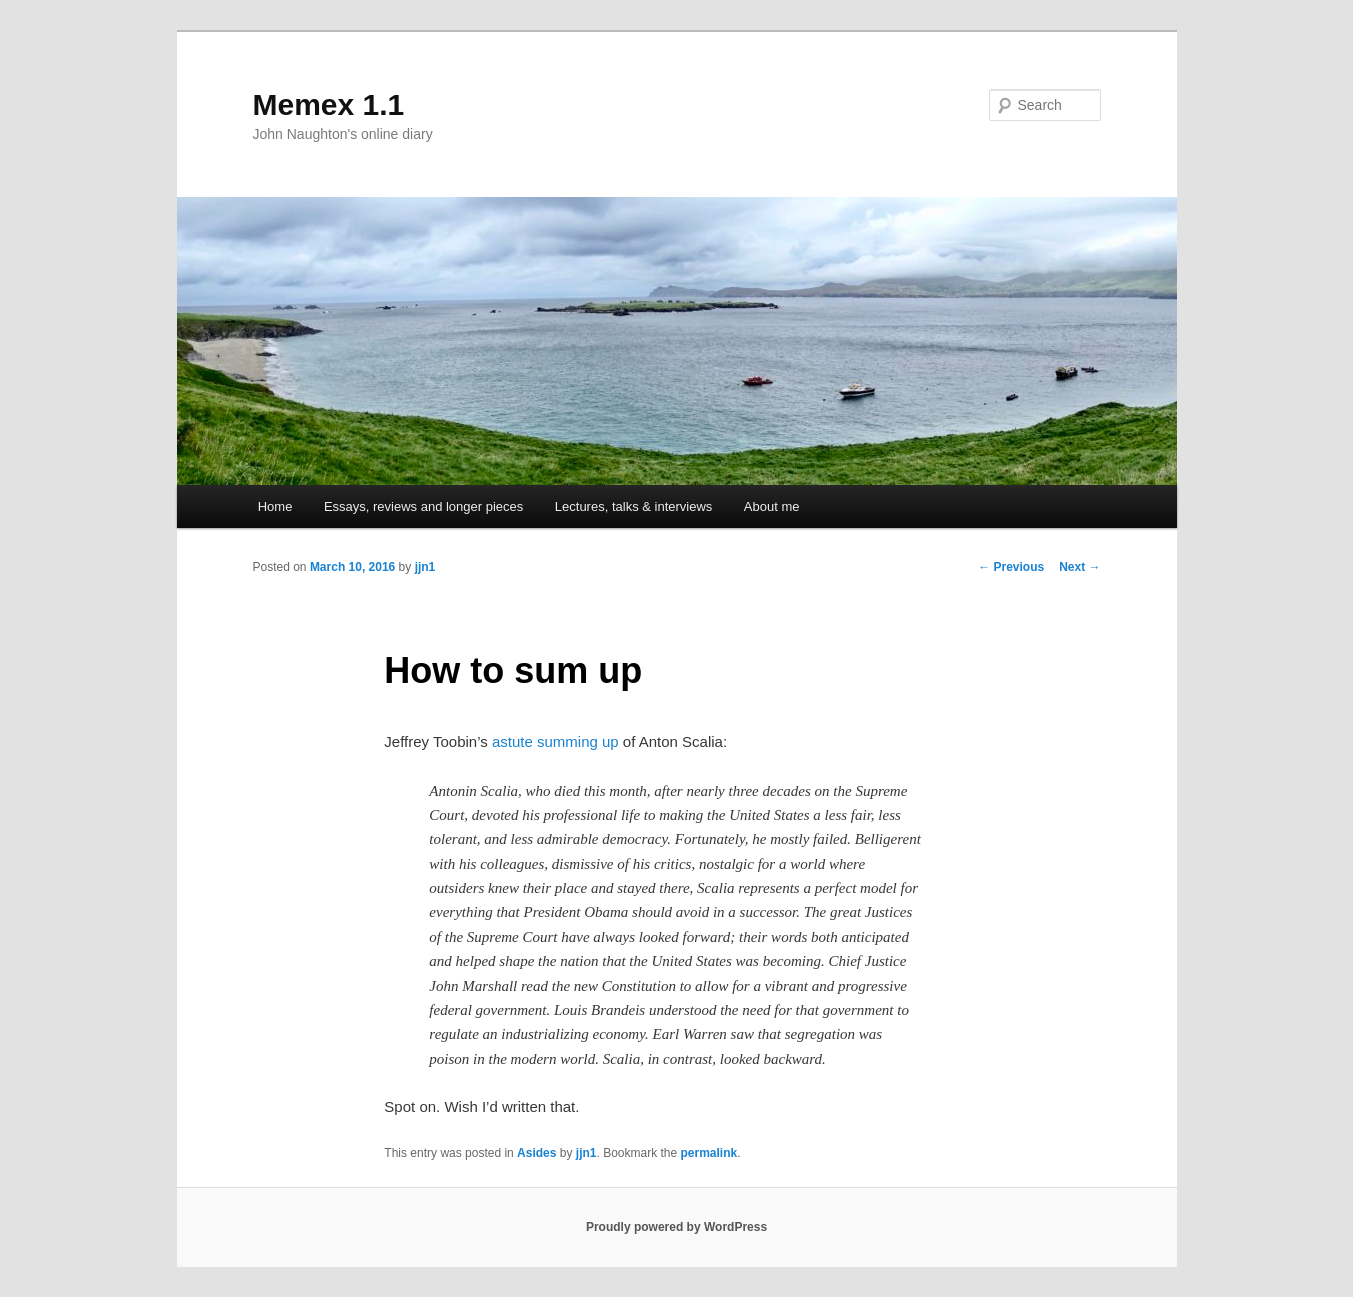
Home (275, 506)
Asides (536, 1153)
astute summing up (555, 741)
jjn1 (425, 567)
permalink (709, 1153)
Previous (1011, 567)
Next (1079, 567)
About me (772, 506)
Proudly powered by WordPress (676, 1227)
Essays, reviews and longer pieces (423, 506)
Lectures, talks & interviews (634, 506)
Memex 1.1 (329, 104)
